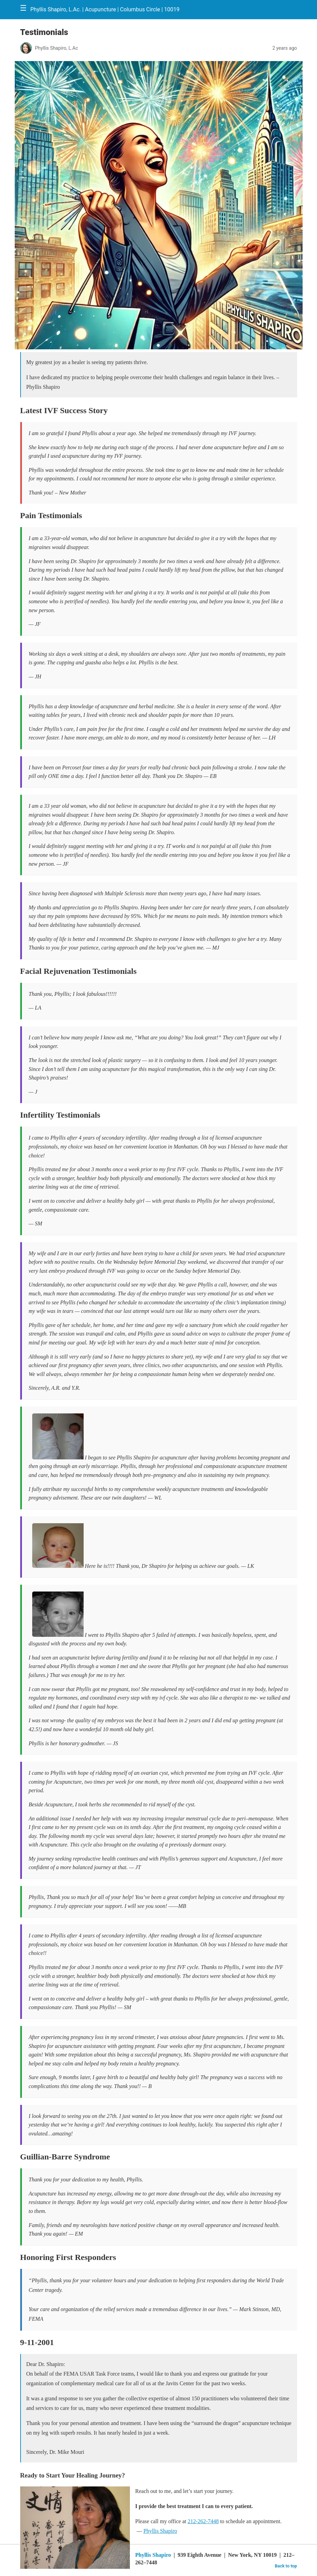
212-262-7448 (203, 2521)
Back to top (286, 2565)
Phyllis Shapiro (160, 2531)
